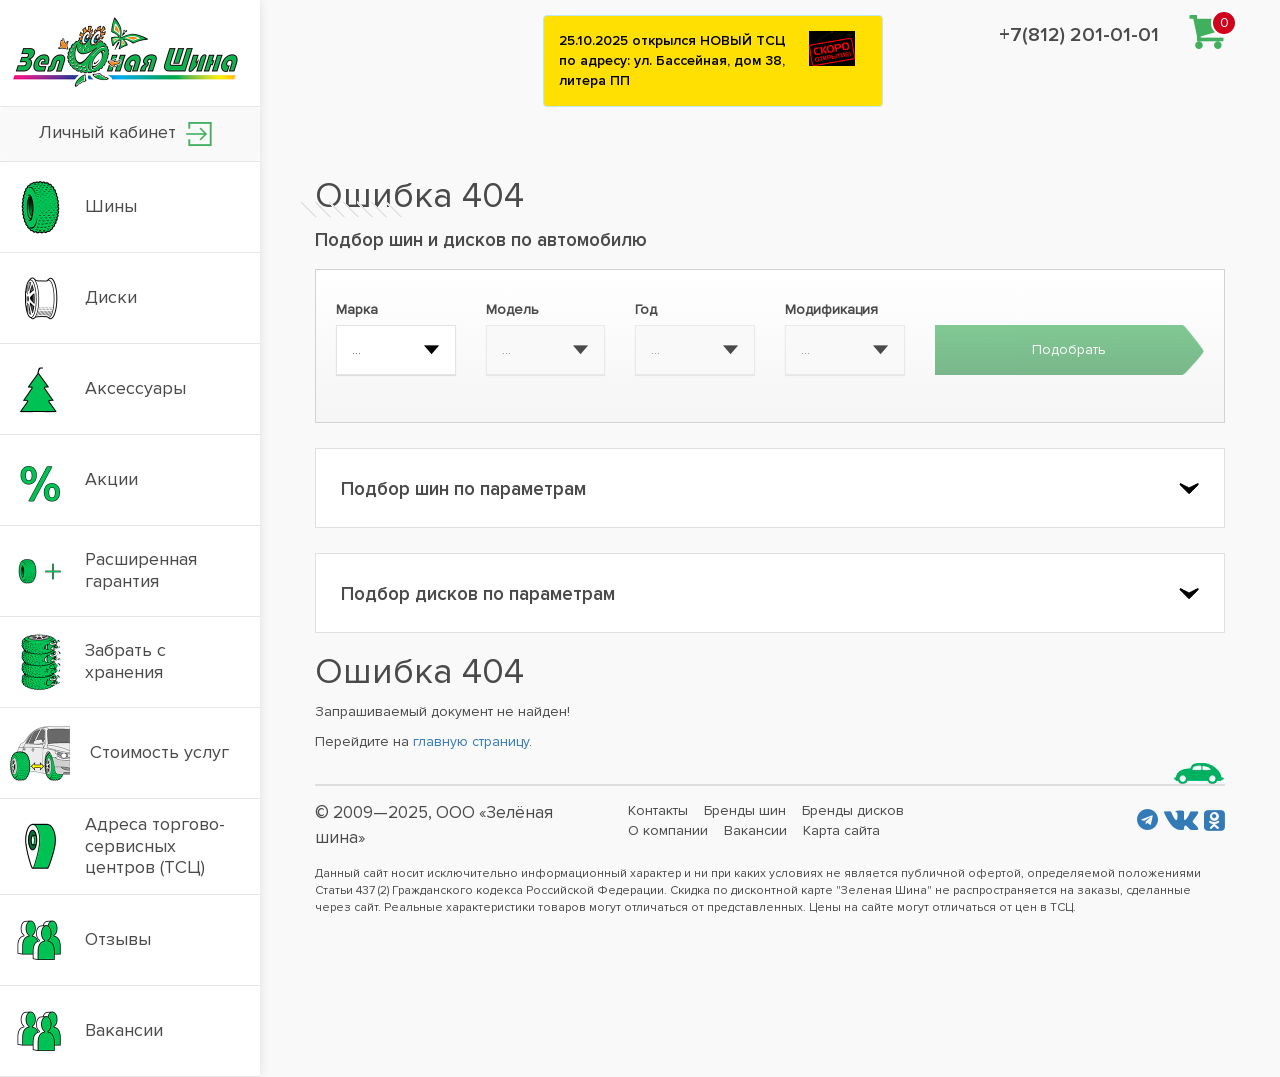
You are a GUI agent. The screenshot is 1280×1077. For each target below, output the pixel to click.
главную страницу (471, 741)
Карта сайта (841, 830)
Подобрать (1069, 349)
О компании (668, 830)
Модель (512, 309)
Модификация (831, 309)
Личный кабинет (125, 133)
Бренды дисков (853, 810)
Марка (357, 309)
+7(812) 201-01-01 (1079, 35)
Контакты (658, 810)
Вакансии (755, 830)
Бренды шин (745, 810)
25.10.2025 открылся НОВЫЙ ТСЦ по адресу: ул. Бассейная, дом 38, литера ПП (672, 60)
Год (646, 309)
